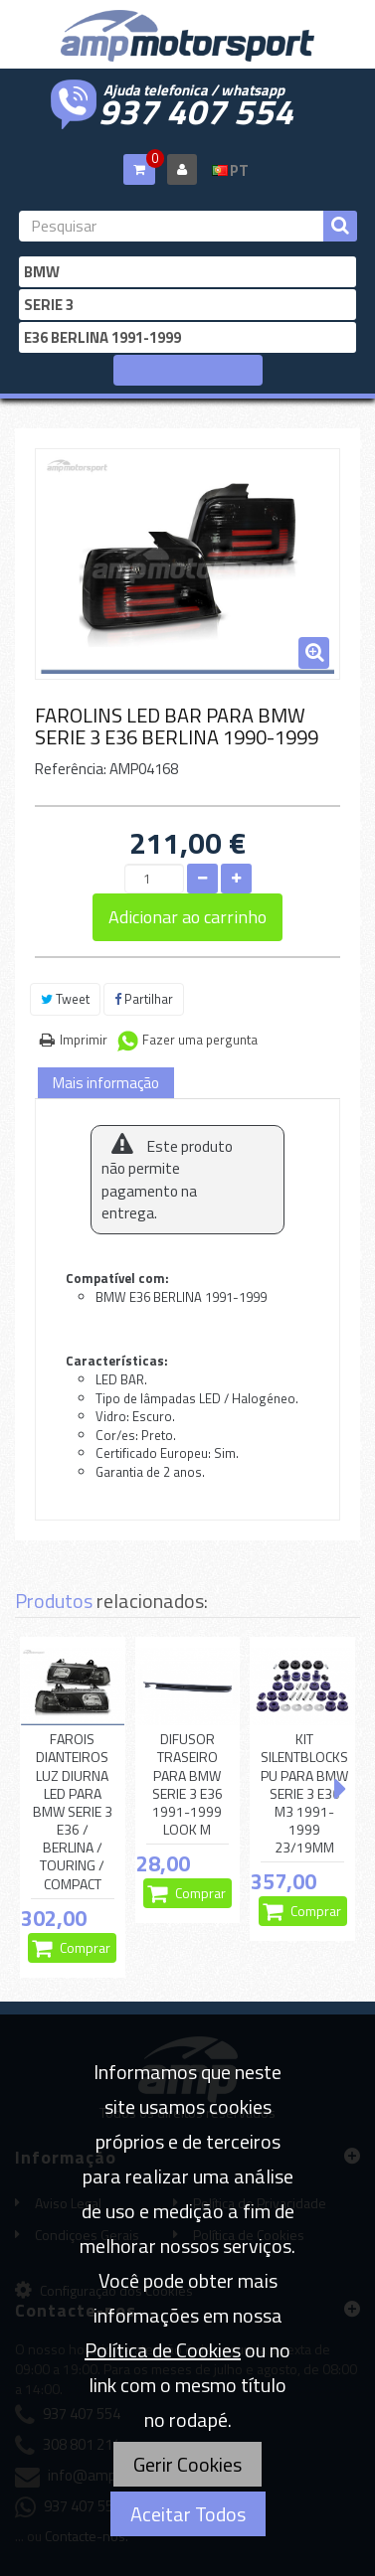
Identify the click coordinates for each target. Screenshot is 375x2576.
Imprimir (83, 1039)
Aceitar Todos (188, 2513)
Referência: (70, 768)
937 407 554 (195, 109)
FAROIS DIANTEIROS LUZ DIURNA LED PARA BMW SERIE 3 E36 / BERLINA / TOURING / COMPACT (72, 1811)
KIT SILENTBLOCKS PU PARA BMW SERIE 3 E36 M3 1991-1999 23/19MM (304, 1793)
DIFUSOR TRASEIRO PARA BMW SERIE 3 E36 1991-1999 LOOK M (187, 1784)
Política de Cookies (163, 2349)
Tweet (65, 999)
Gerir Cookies (187, 2464)
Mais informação (106, 1082)
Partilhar (143, 999)
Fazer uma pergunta (200, 1039)
